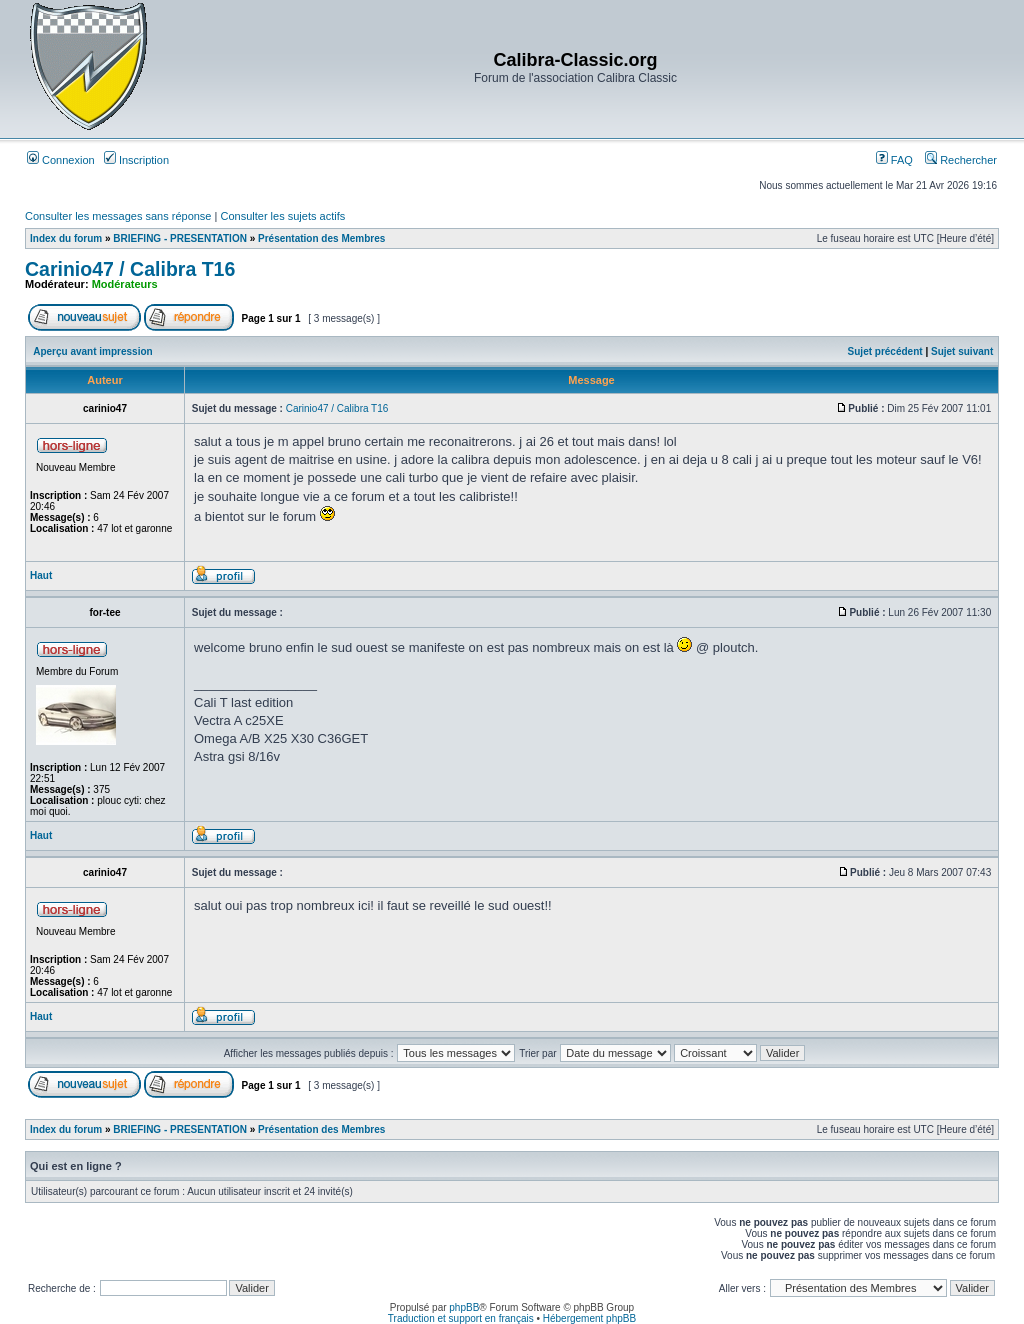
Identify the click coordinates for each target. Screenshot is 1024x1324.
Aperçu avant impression (92, 351)
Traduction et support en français (461, 1318)
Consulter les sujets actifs (282, 216)
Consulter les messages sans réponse (118, 216)
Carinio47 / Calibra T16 (130, 269)
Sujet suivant (962, 351)
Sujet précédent (885, 351)
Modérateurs (125, 284)
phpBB (464, 1307)
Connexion (61, 160)
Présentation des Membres (321, 238)
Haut (41, 575)
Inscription (136, 160)
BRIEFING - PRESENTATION (180, 238)
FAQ (894, 160)
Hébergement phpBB (589, 1318)
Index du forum (66, 238)
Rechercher (961, 160)
